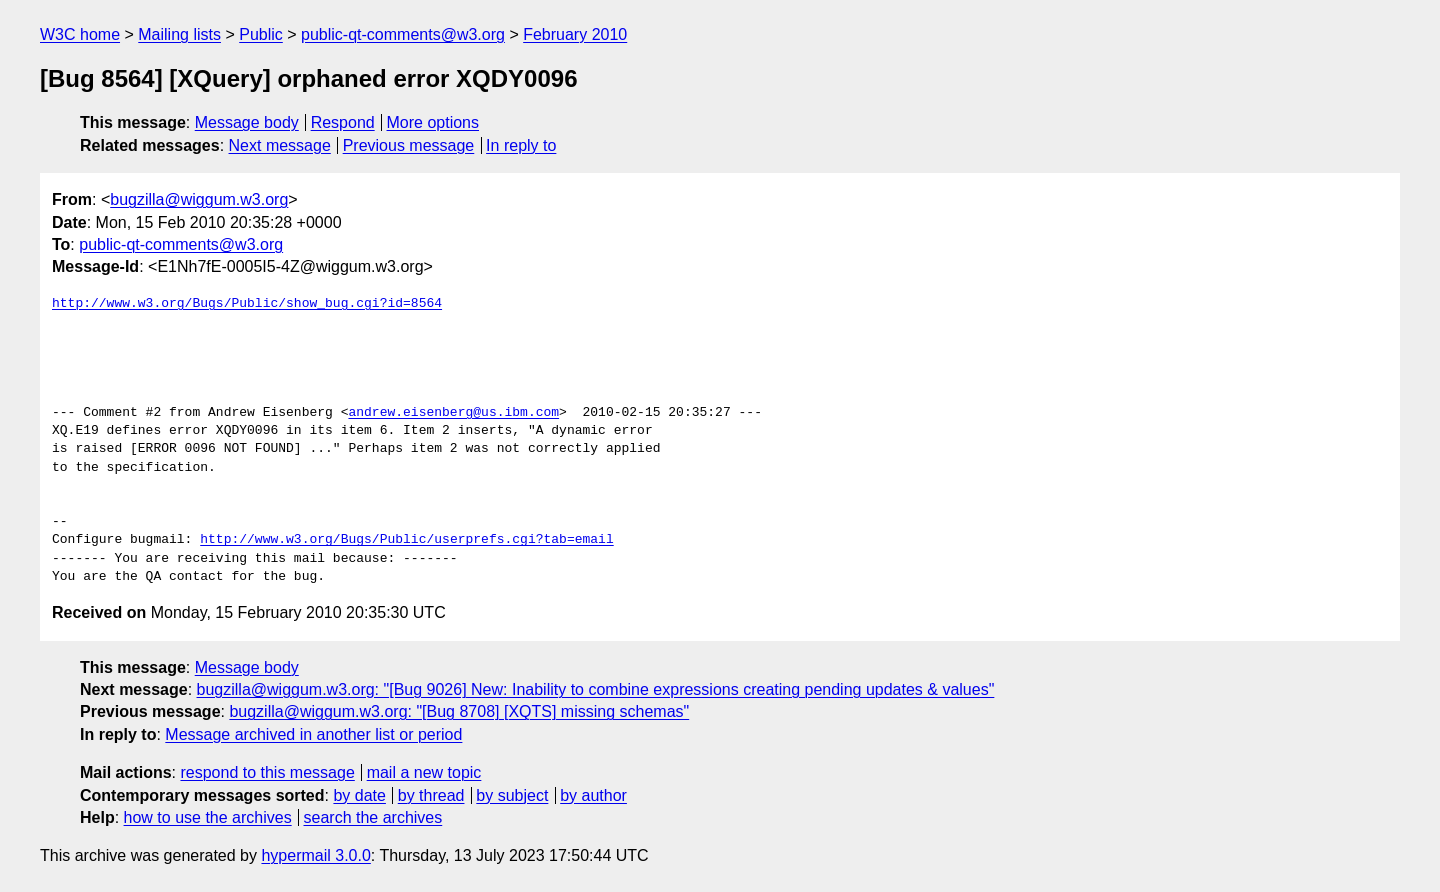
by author (593, 795)
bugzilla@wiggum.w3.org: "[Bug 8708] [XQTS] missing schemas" (459, 711)
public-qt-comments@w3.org (403, 34)
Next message (280, 145)
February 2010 (575, 34)
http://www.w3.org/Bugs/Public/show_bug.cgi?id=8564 (247, 304)
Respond (343, 122)
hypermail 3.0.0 (315, 855)
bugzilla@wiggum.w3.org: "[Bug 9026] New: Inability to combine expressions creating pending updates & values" (596, 689)
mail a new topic (424, 772)
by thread (431, 795)
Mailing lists (179, 34)
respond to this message (267, 772)
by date (359, 795)
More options (433, 122)
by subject (512, 795)
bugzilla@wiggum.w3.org (199, 199)
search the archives (373, 817)
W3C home (80, 34)
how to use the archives (208, 817)
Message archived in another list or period (313, 734)
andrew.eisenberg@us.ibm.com (453, 413)
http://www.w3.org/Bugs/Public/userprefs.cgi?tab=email (406, 540)
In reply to (521, 145)
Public (261, 34)
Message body (247, 122)
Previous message (409, 145)
